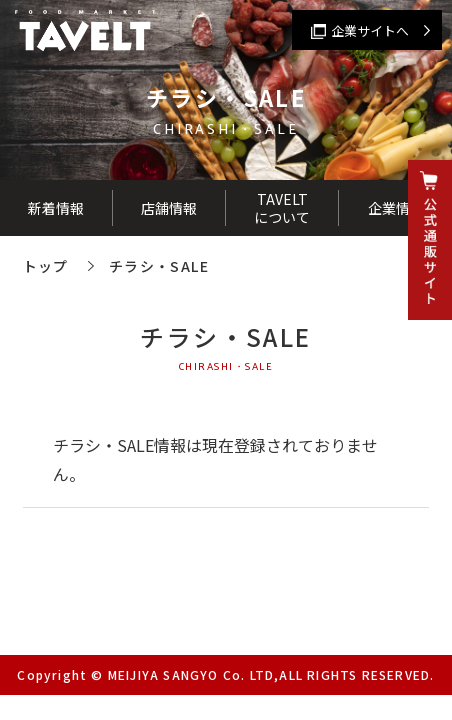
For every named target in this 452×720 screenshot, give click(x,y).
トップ (46, 266)
